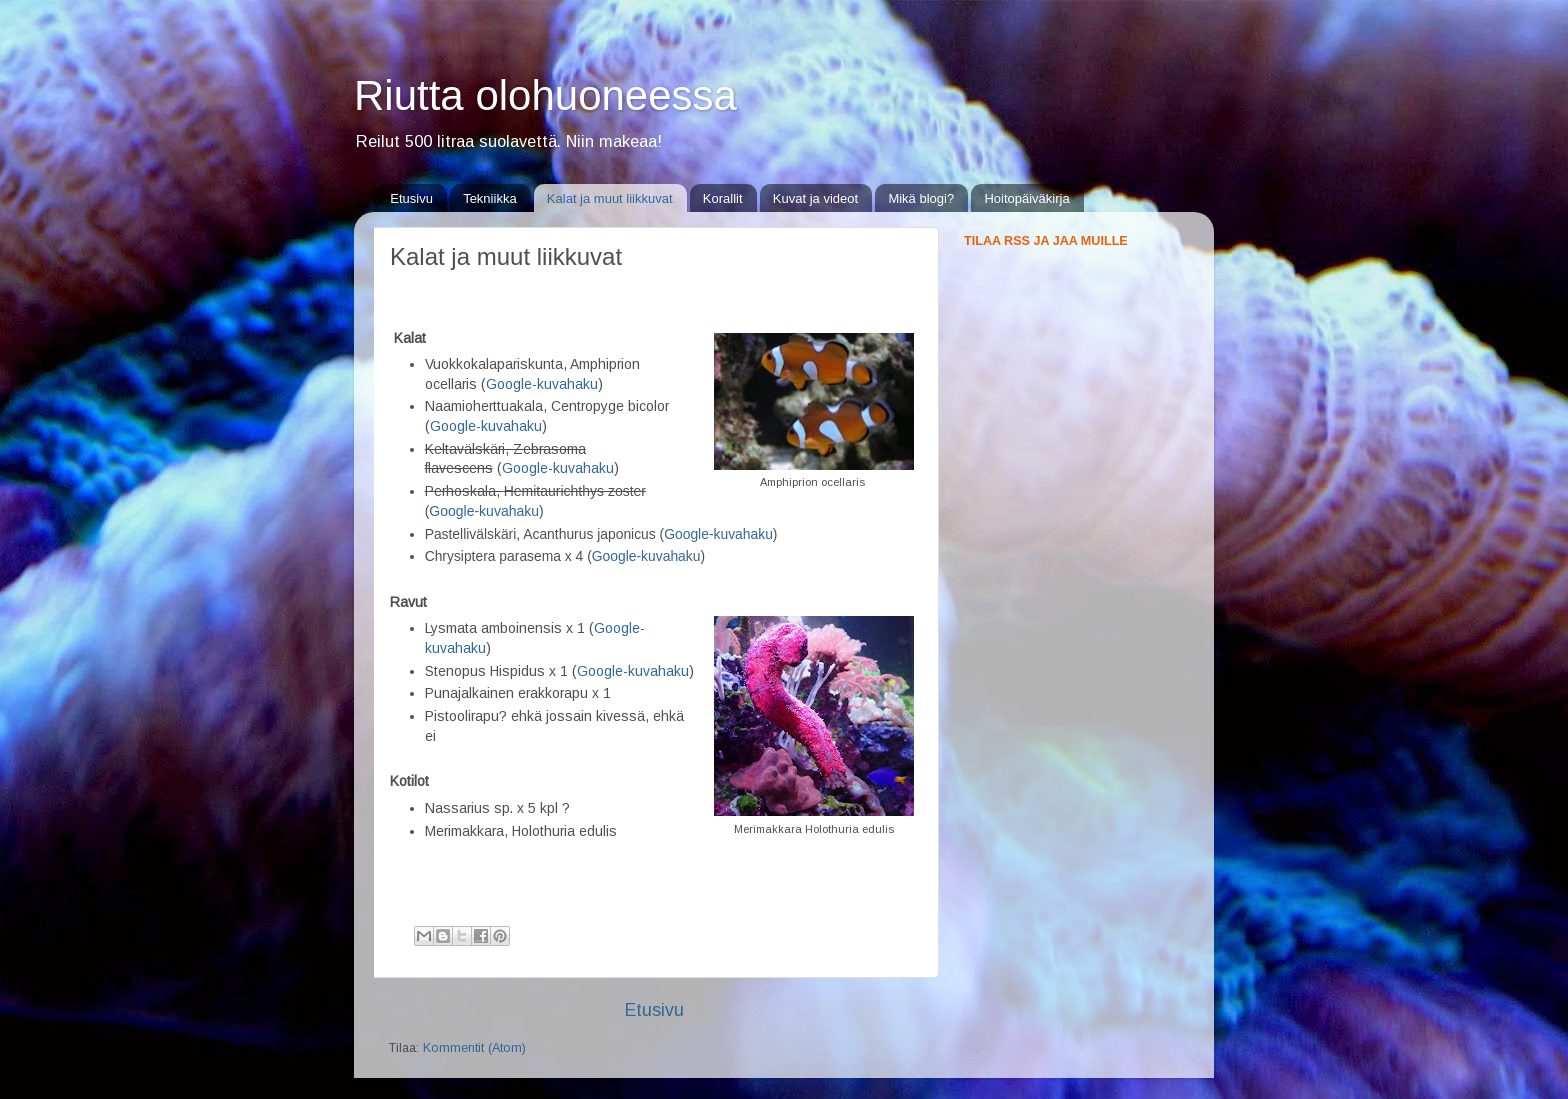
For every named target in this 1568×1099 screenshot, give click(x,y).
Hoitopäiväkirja (1026, 198)
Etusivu (411, 198)
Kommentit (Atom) (474, 1048)
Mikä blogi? (921, 198)
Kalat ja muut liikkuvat (610, 198)
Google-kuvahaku (486, 426)
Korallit (723, 198)
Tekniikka (489, 198)
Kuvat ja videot (815, 198)
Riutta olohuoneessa (545, 95)
